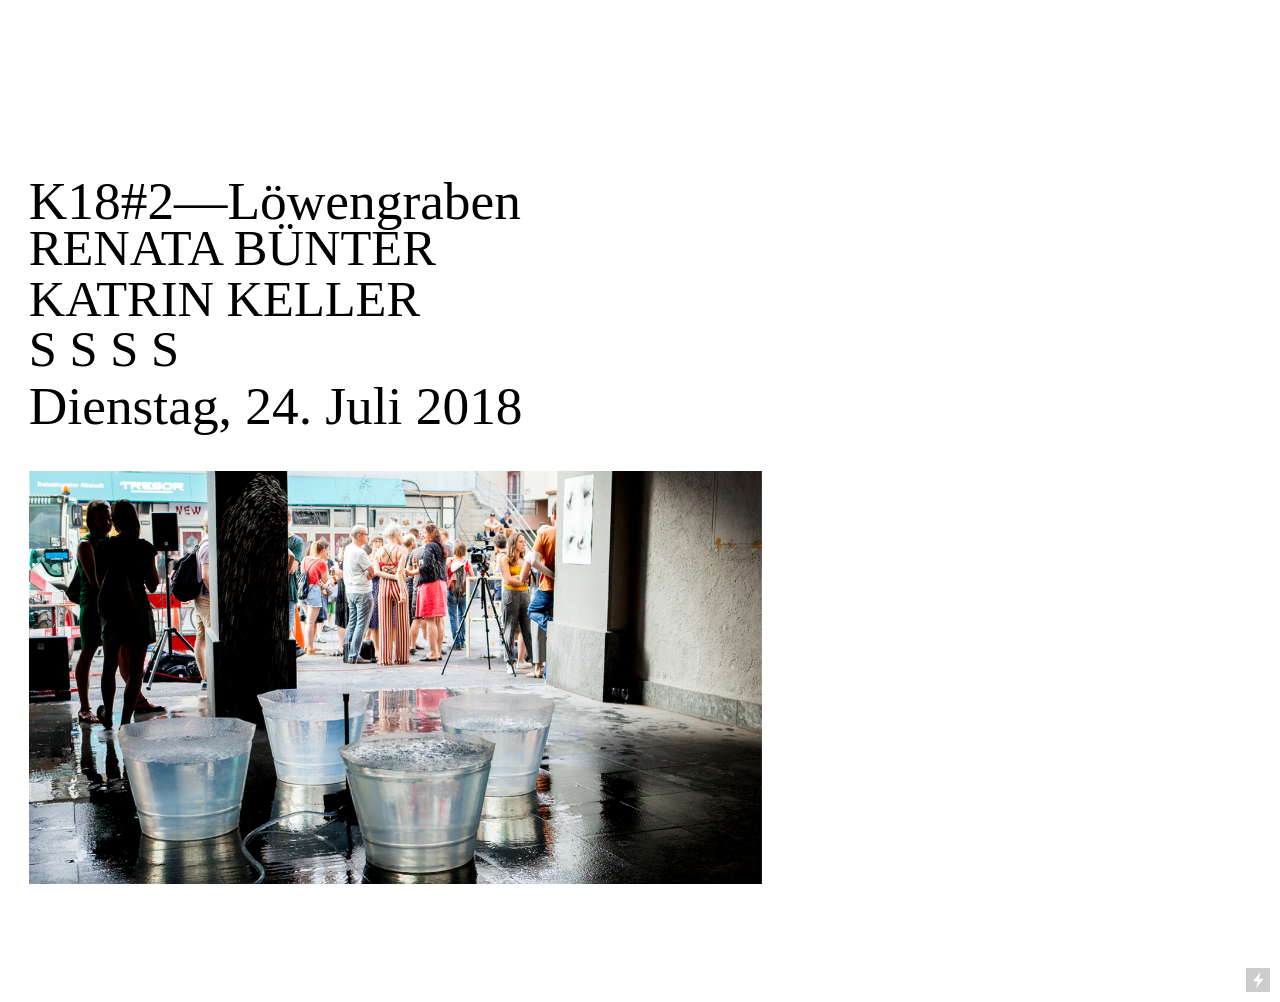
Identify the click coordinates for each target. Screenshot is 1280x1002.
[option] (640, 677)
